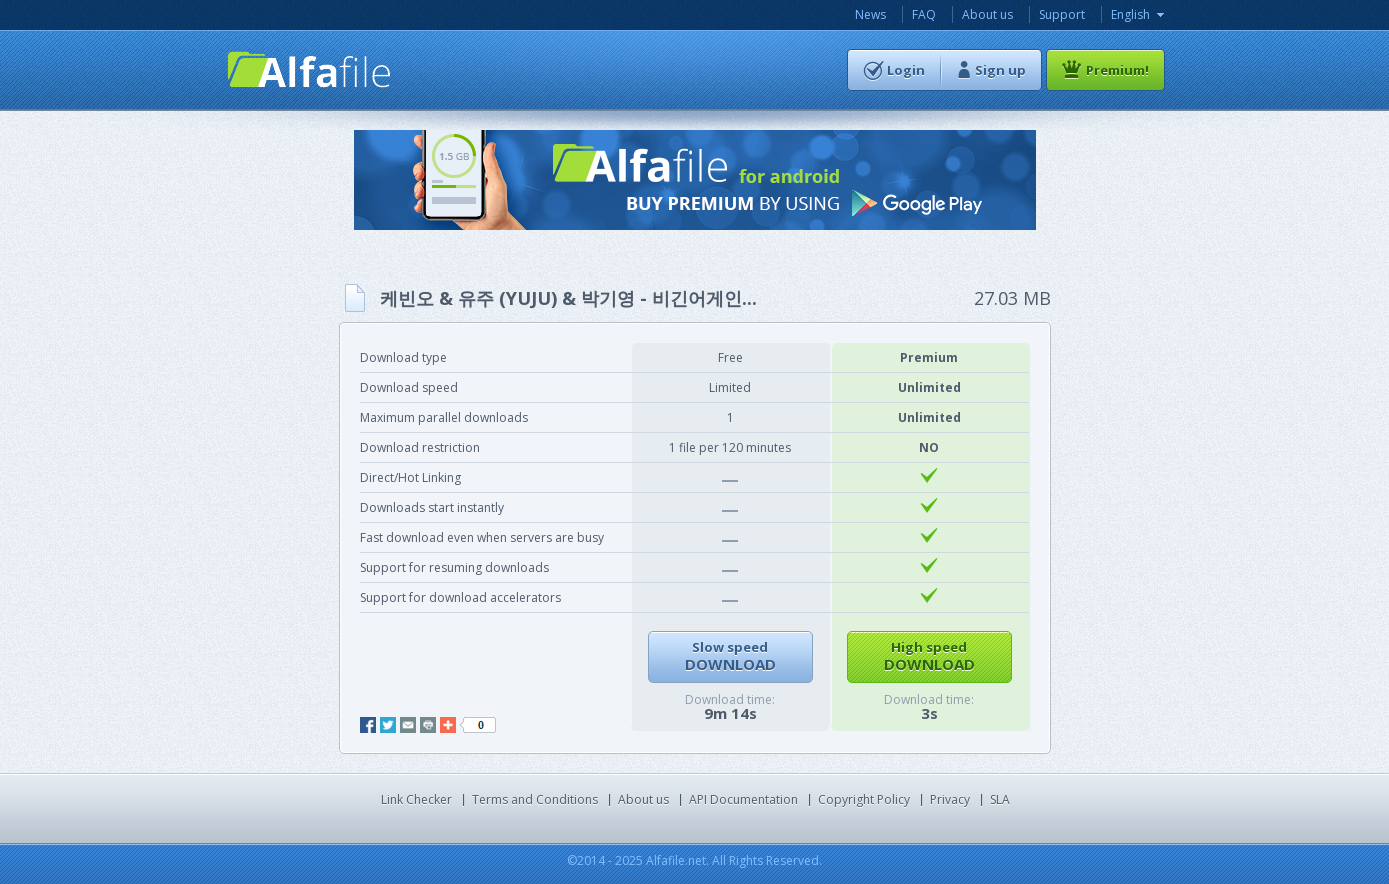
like (478, 725)
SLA (1000, 799)
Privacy (950, 799)
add (448, 725)
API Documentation (743, 799)
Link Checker (416, 799)
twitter (388, 725)
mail (408, 725)
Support (1062, 14)
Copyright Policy (864, 799)
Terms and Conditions (535, 799)
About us (987, 14)
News (870, 14)
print (428, 725)
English (1130, 14)
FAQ (924, 14)
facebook (368, 725)
